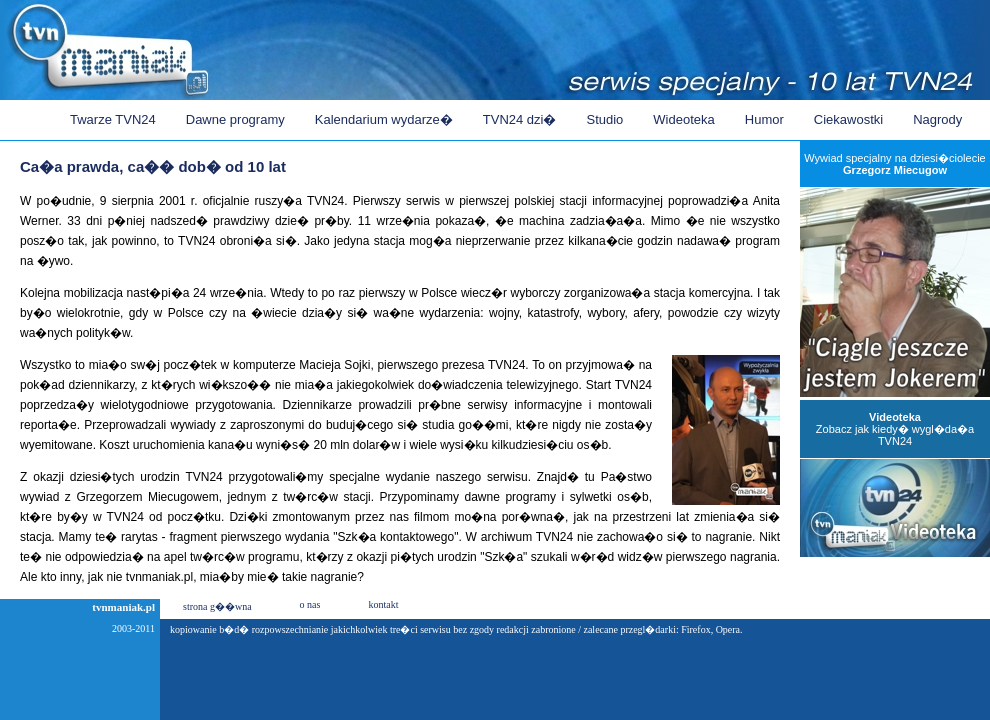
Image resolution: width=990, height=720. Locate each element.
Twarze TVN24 (113, 119)
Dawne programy (235, 119)
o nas (310, 604)
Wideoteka (683, 119)
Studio (604, 119)
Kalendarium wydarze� (384, 119)
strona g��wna (217, 606)
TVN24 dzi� (520, 119)
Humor (764, 119)
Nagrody (937, 119)
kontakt (383, 604)
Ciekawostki (848, 119)
